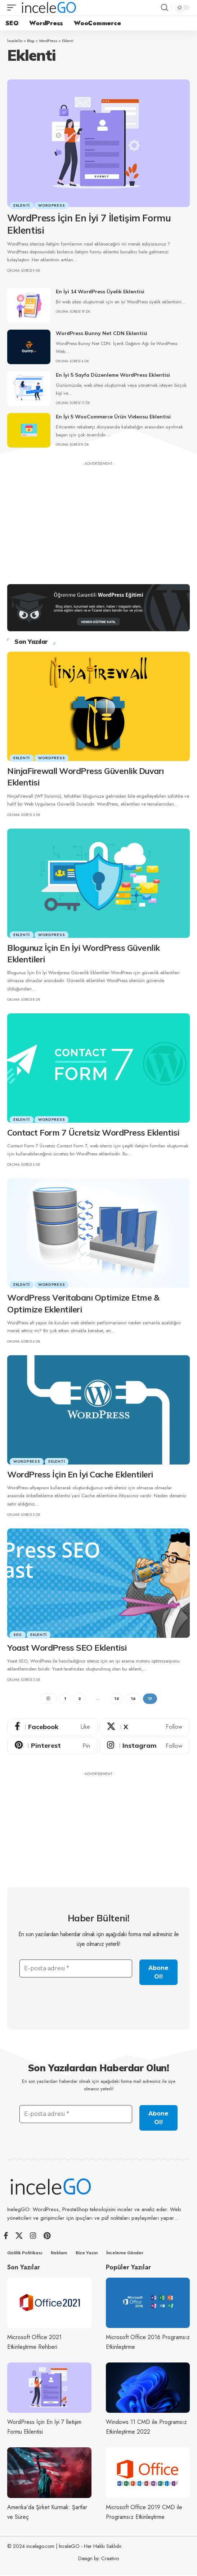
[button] (13, 7)
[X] (144, 1727)
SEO (17, 1634)
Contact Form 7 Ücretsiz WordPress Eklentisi (93, 1132)
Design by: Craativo (98, 2559)
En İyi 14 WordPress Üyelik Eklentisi (100, 291)
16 (133, 1698)
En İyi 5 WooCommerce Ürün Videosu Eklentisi (113, 416)
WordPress (51, 205)
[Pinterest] (52, 1745)
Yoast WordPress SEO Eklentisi (67, 1647)
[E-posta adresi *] (75, 1968)
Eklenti (21, 205)
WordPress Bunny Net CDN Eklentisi (101, 333)
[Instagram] (144, 1745)
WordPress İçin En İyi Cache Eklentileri (80, 1474)
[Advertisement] (98, 519)
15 (116, 1698)
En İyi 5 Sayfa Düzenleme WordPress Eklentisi (113, 375)
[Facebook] (52, 1727)
